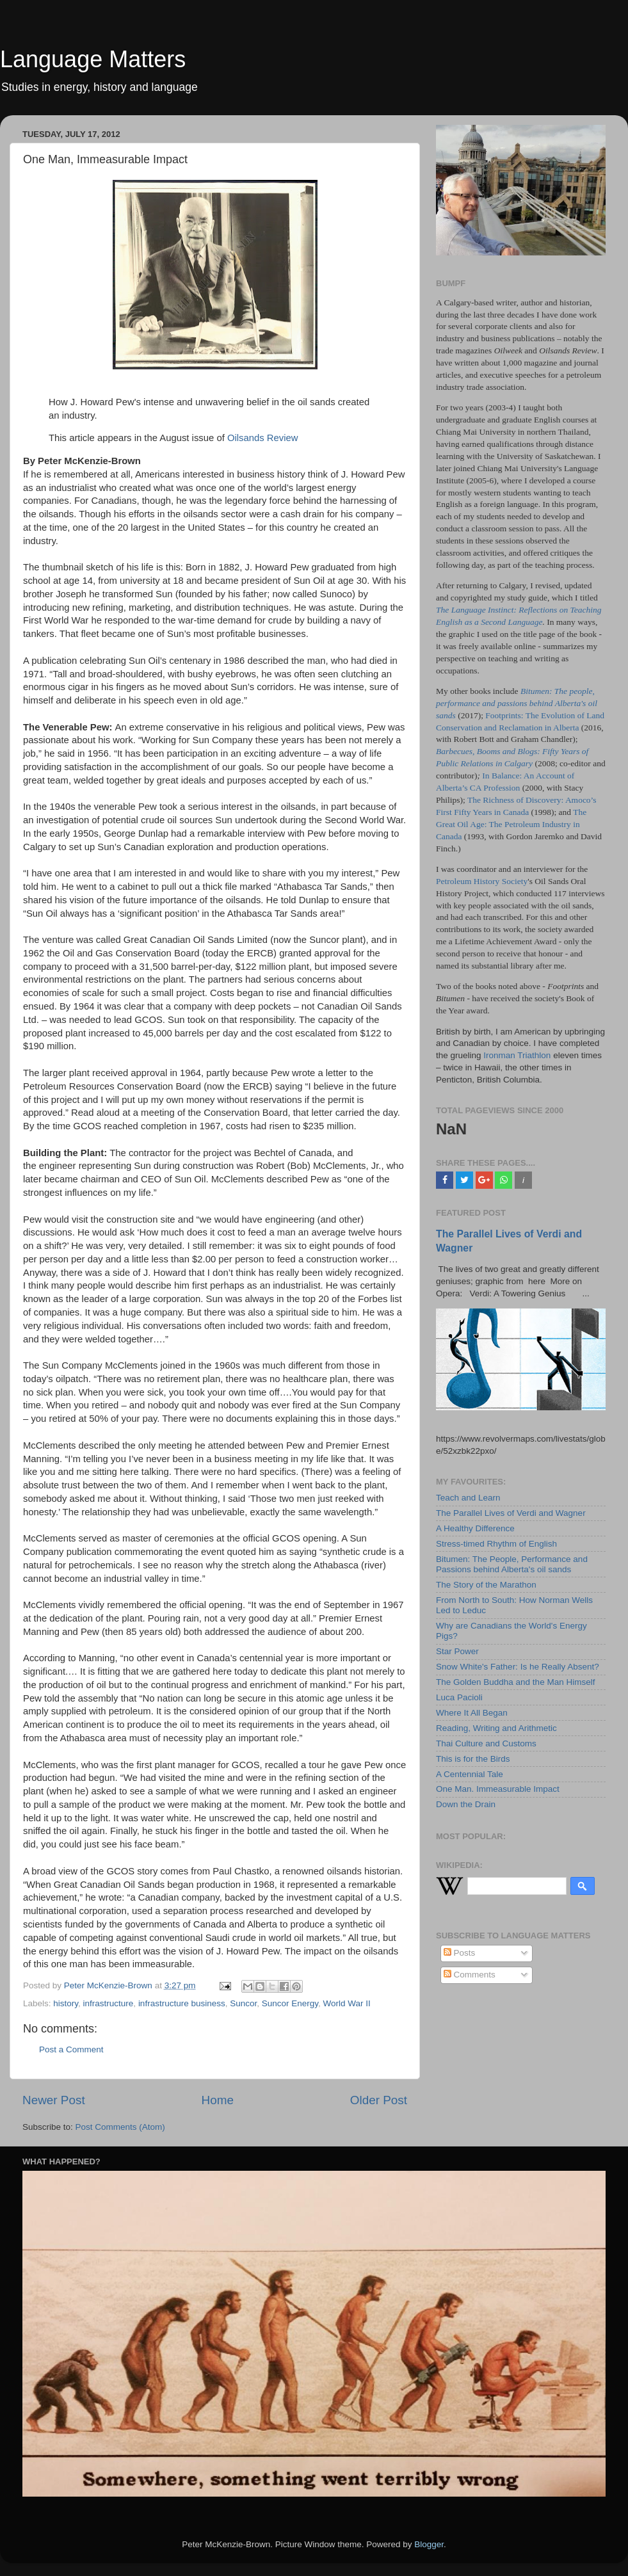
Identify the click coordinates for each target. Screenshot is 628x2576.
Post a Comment (71, 2049)
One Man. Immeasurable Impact (498, 1789)
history (65, 2003)
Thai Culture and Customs (486, 1743)
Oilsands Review (262, 438)
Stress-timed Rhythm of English (496, 1544)
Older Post (378, 2100)
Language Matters (93, 59)
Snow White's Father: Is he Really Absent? (517, 1666)
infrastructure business (181, 2003)
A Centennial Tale (469, 1774)
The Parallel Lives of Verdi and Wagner (511, 1513)
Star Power (457, 1651)
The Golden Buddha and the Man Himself (515, 1682)
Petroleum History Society (481, 881)
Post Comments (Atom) (120, 2127)
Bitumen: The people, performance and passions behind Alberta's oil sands (516, 703)
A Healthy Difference (475, 1528)
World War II (347, 2003)
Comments (469, 1974)
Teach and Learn (468, 1497)
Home (218, 2100)
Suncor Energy (290, 2003)
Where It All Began (472, 1713)
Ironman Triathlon (517, 1055)
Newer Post (53, 2100)
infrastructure (108, 2003)
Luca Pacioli (459, 1697)
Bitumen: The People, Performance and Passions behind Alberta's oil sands (512, 1564)
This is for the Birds (473, 1759)
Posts (460, 1953)
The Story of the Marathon (486, 1585)
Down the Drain (465, 1804)
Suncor (243, 2003)
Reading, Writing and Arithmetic (496, 1728)
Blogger (429, 2544)
